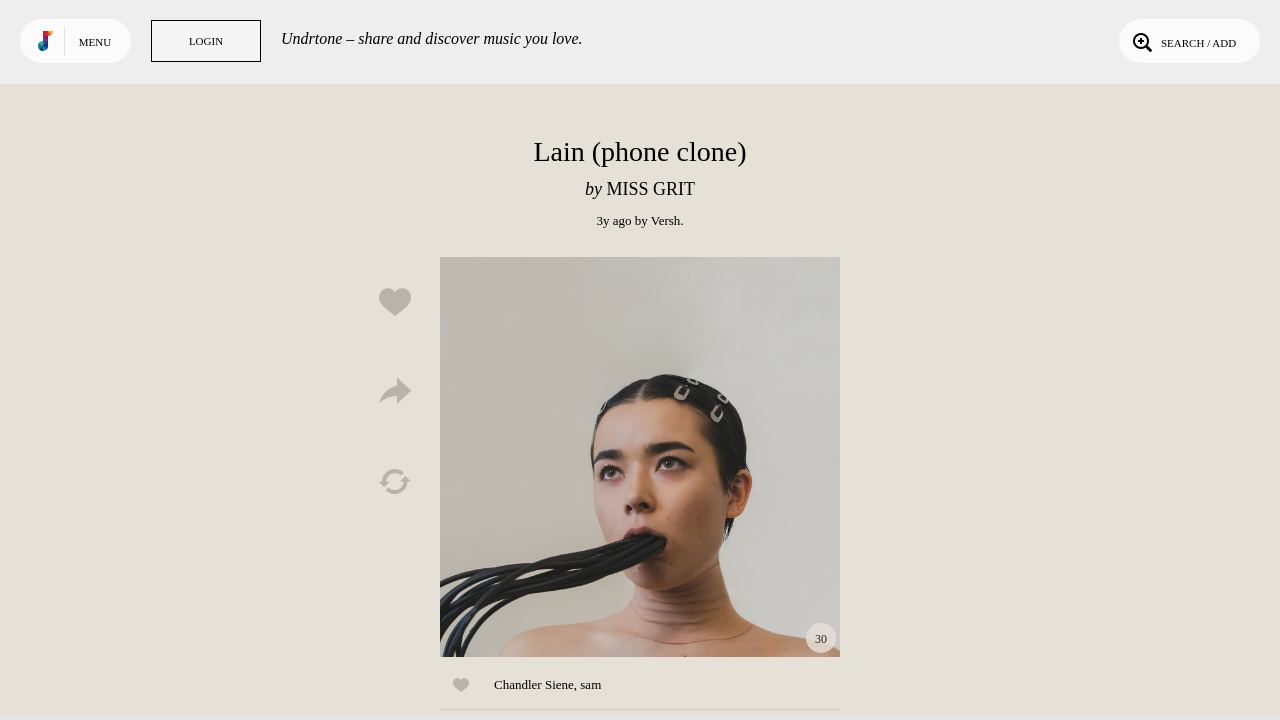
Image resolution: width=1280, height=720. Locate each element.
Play (640, 457)
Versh (666, 220)
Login (206, 41)
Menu (95, 42)
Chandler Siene (534, 684)
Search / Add (1182, 41)
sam (590, 684)
